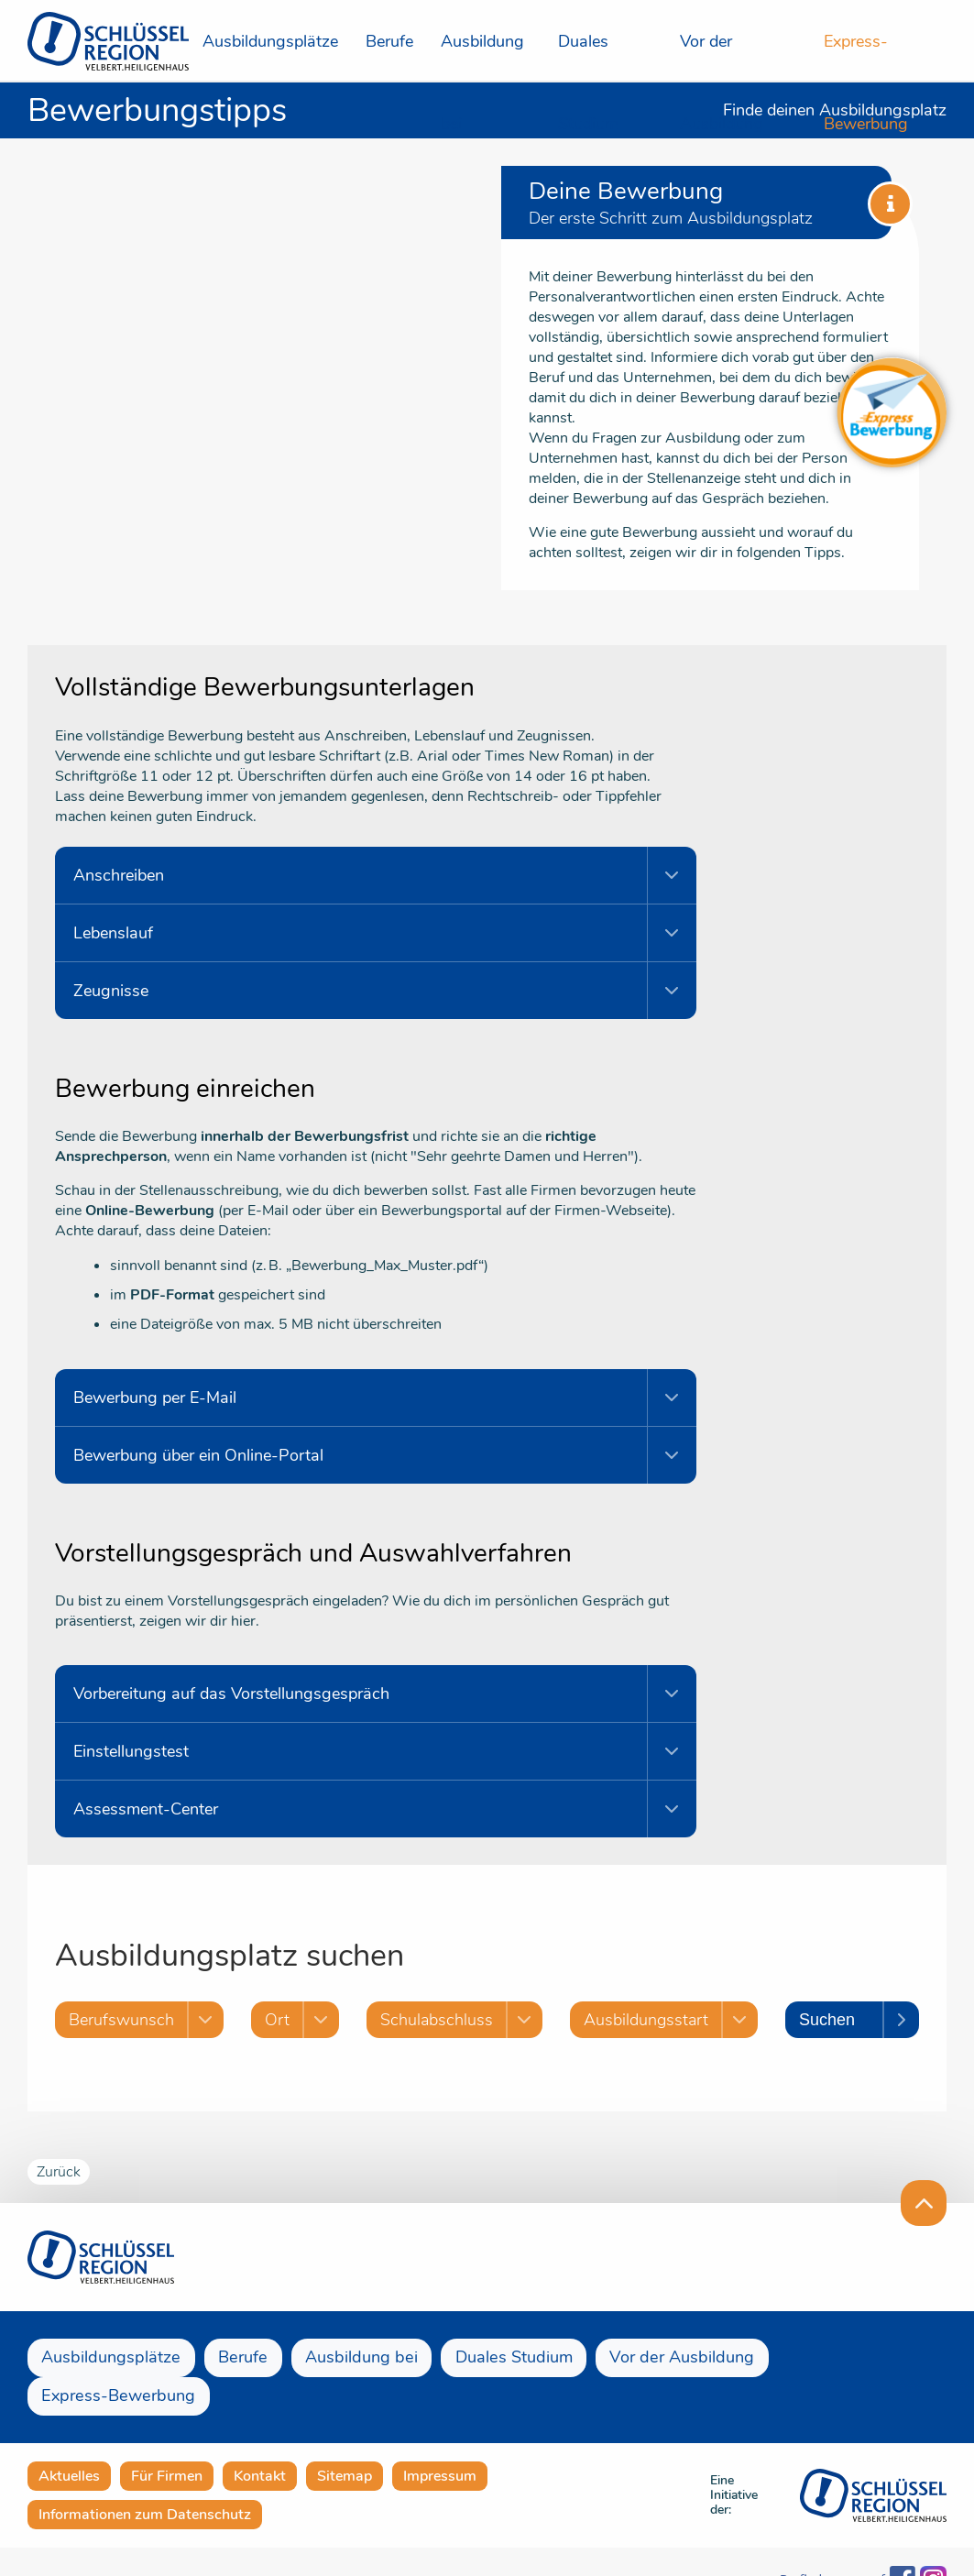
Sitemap (344, 2438)
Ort (277, 2020)
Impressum (439, 2438)
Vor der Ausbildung (721, 56)
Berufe (389, 41)
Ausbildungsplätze (270, 41)
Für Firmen (166, 2438)
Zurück (59, 2172)
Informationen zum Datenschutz (144, 2476)
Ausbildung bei (482, 56)
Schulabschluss (442, 2020)
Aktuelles (69, 2438)
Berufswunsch (121, 2020)
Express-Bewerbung (866, 56)
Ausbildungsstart (651, 2020)
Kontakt (260, 2438)
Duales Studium (588, 56)
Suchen (832, 2020)
